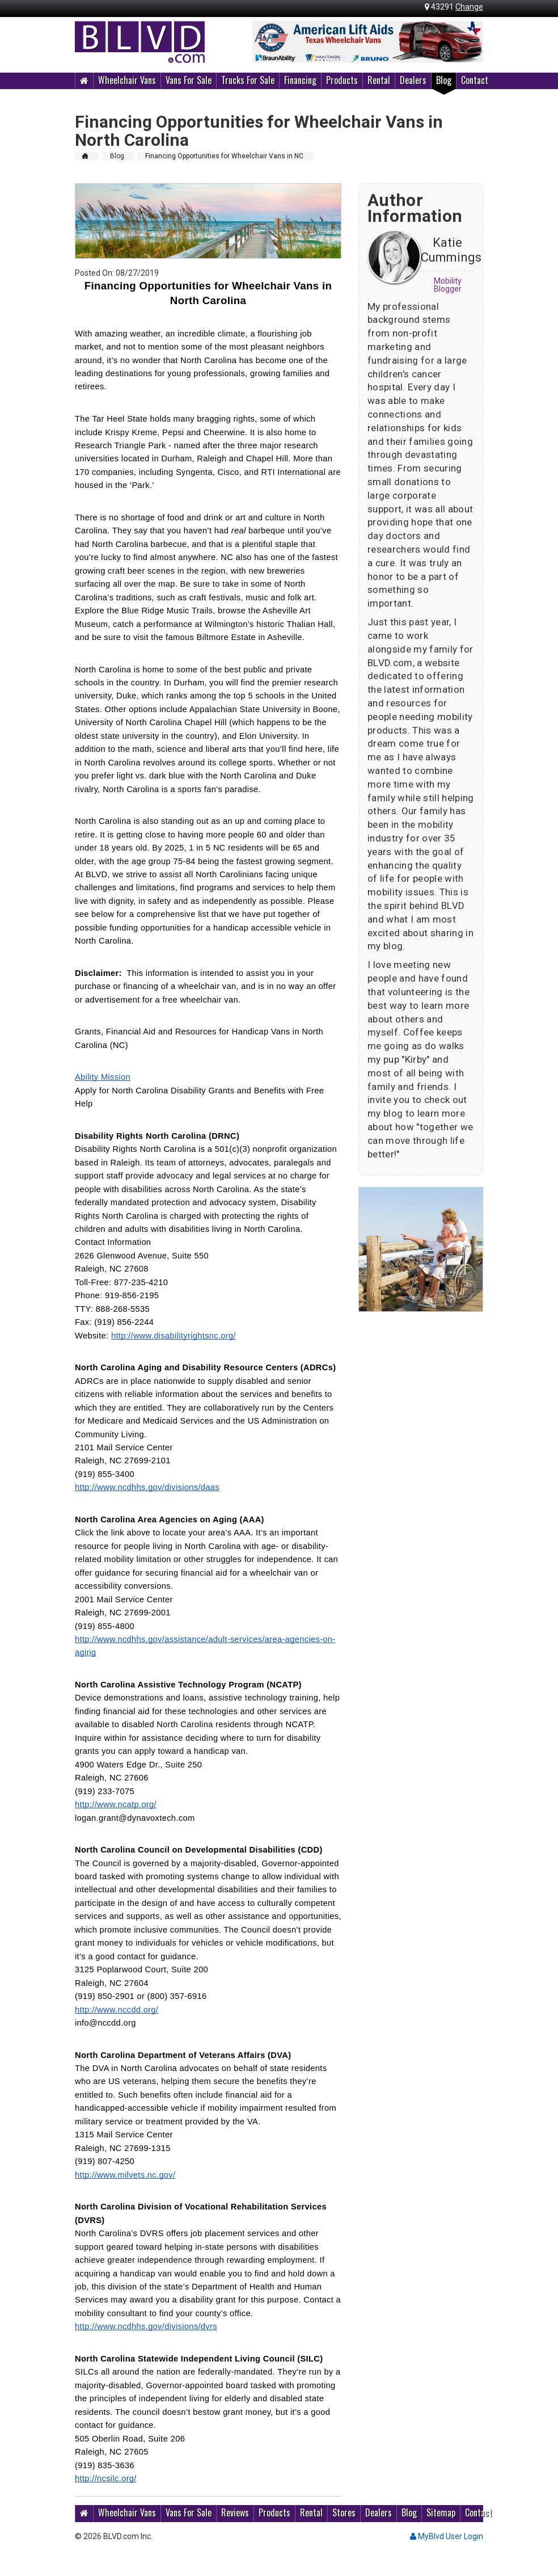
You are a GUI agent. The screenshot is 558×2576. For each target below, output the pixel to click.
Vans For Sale (189, 80)
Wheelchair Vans (127, 80)
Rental (378, 80)
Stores (344, 2512)
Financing (300, 80)
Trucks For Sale (247, 80)
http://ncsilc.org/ (106, 2478)
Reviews (235, 2512)
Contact (474, 80)
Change (469, 6)
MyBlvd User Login (446, 2536)
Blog (443, 80)
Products (342, 80)
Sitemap (440, 2512)
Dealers (413, 80)
